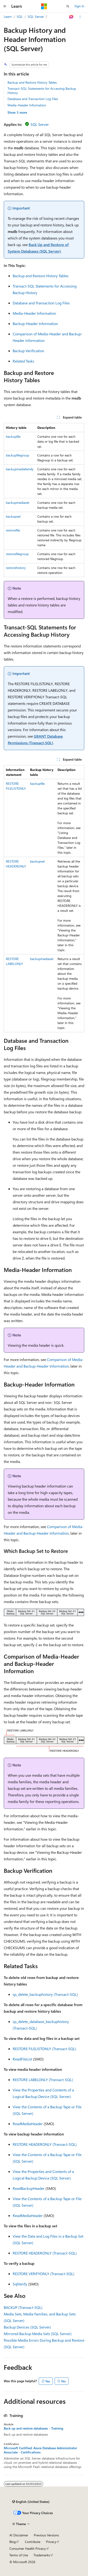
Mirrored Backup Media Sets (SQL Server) (38, 2333)
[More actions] (80, 17)
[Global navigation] (4, 6)
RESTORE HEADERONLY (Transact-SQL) (45, 2144)
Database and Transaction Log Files (33, 99)
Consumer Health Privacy (27, 2548)
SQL (20, 16)
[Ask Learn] (71, 17)
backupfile (13, 436)
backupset (13, 516)
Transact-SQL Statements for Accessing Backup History (42, 90)
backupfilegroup (17, 455)
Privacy (51, 2541)
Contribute (32, 2541)
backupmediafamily (20, 469)
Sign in (79, 6)
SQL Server (36, 16)
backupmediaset (17, 502)
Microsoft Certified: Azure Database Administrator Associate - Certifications (40, 2450)
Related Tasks (23, 361)
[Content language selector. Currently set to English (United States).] (30, 2501)
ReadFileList (22, 2058)
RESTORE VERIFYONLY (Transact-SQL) (43, 2273)
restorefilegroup (17, 554)
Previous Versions (46, 2535)
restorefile (13, 530)
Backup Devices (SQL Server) (27, 2327)
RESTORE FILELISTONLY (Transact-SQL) (44, 2048)
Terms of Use (18, 2555)
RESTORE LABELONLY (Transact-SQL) (43, 2079)
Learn (8, 16)
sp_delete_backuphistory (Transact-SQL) (45, 1994)
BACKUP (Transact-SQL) (23, 2307)
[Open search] (68, 6)
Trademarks (42, 2555)
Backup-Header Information (35, 323)
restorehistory (16, 567)
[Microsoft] (44, 6)
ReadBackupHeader (29, 2188)
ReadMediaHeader (28, 2123)
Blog (12, 2541)
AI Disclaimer (18, 2535)
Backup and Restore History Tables (32, 82)
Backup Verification (28, 350)
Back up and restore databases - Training (33, 2428)
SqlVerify (20, 2283)
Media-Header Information (27, 105)
